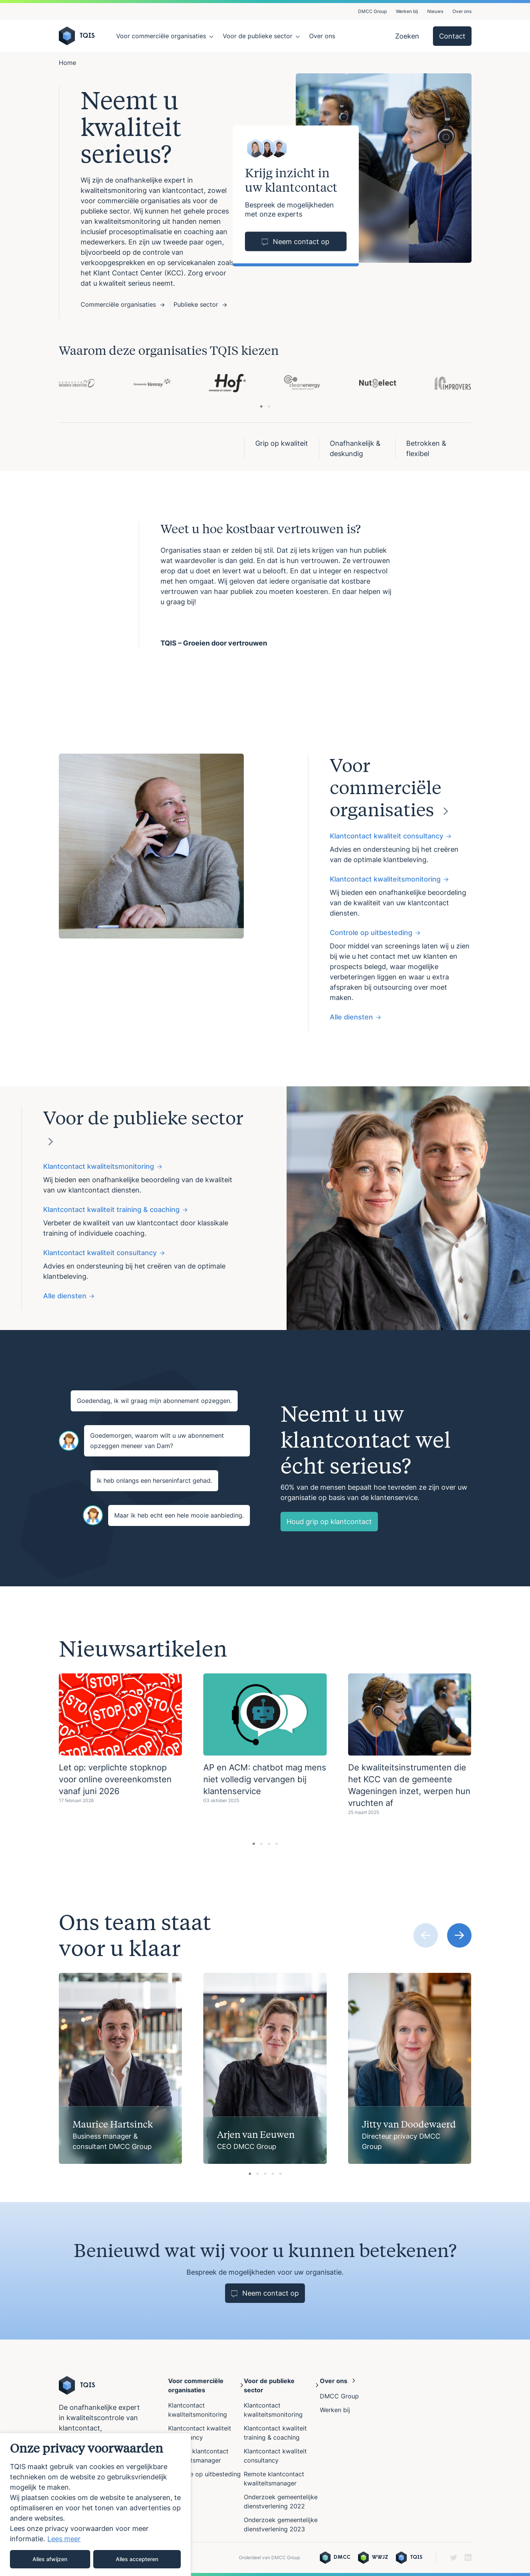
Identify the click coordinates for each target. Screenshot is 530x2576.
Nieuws (435, 11)
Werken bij (407, 11)
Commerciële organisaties (122, 304)
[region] (95, 2504)
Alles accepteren (137, 2559)
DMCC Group (372, 11)
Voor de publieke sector (257, 36)
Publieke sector (200, 304)
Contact (452, 36)
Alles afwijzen (49, 2559)
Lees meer (64, 2539)
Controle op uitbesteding (204, 2474)
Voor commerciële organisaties (161, 36)
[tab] (261, 406)
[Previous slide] (425, 1935)
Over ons (462, 11)
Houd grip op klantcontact (329, 1522)
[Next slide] (459, 1935)
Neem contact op (295, 242)
